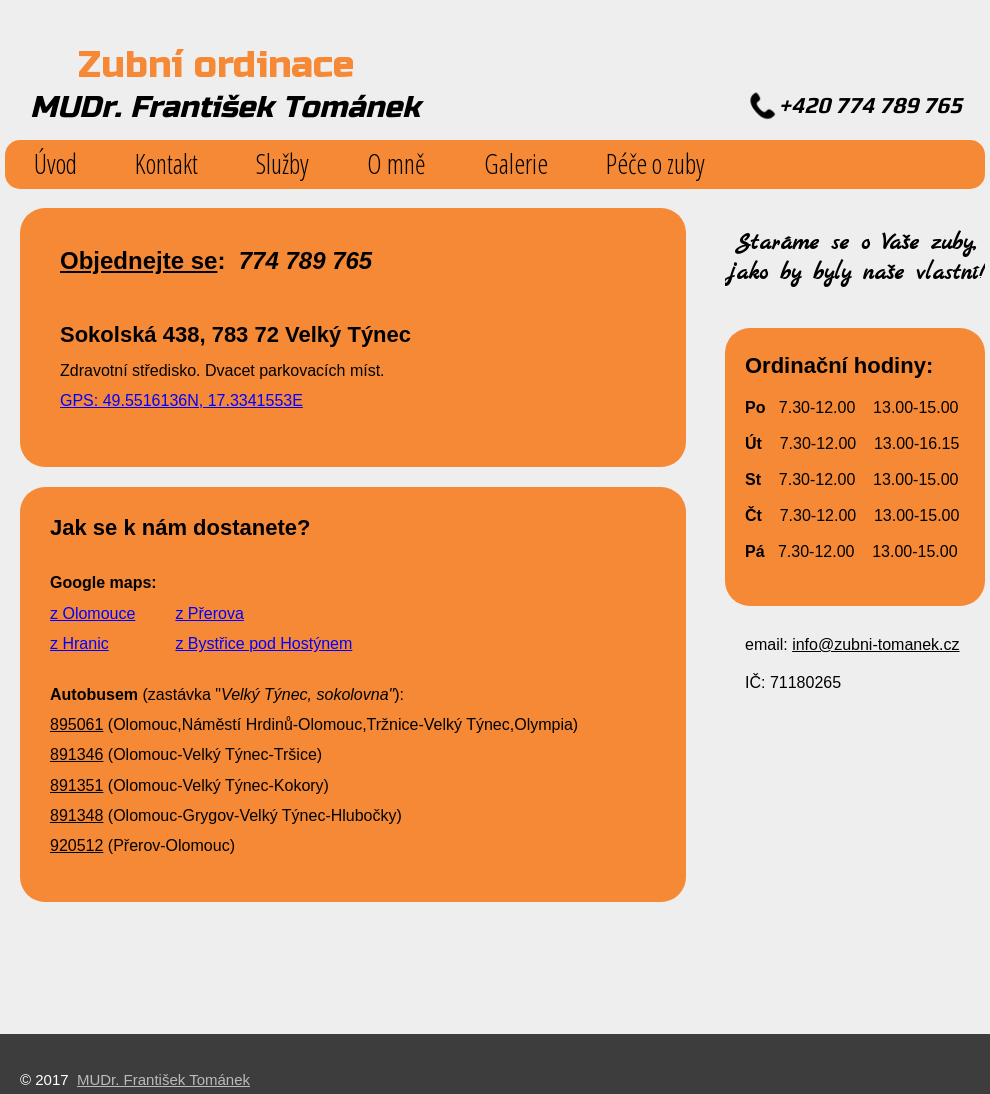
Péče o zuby (655, 163)
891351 (76, 785)
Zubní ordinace (216, 65)
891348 (76, 815)
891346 (76, 754)
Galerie (516, 163)
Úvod (55, 163)
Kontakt (166, 163)
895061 (76, 724)
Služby (282, 163)
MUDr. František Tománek (163, 1079)
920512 (76, 845)
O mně (396, 163)
